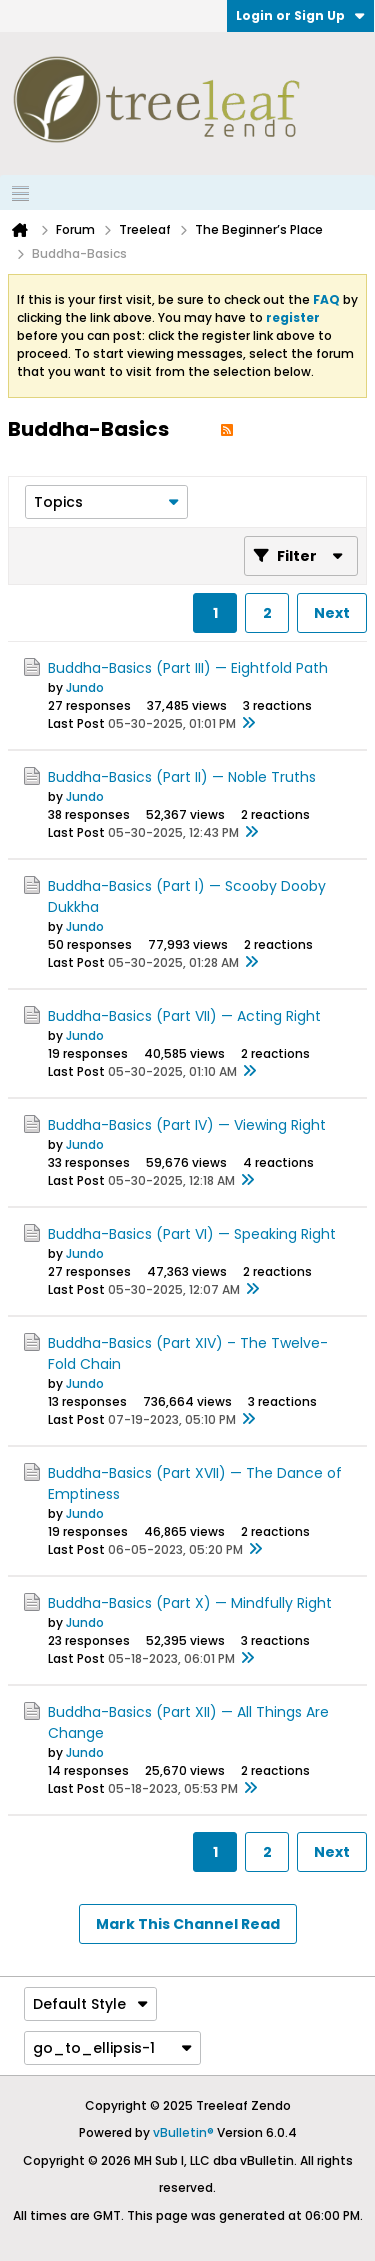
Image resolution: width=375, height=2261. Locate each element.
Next (332, 613)
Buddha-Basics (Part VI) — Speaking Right (192, 1234)
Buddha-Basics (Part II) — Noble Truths (182, 777)
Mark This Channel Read (188, 1924)
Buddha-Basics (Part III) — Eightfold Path (188, 668)
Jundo (85, 687)
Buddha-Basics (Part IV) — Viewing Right (187, 1125)
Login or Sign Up (300, 15)
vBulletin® (183, 2132)
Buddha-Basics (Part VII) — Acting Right (184, 1016)
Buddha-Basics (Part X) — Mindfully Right (190, 1603)
